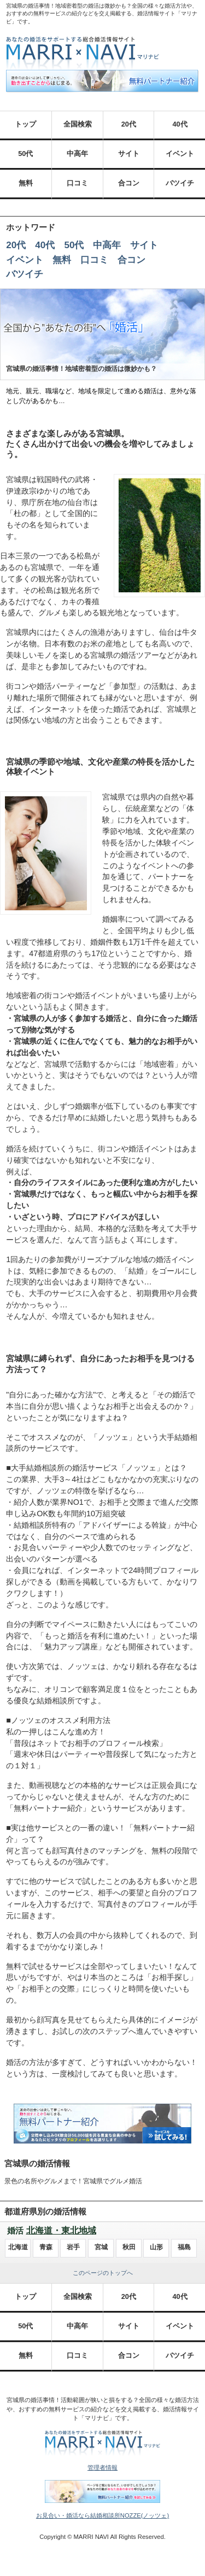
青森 (45, 2247)
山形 (156, 2247)
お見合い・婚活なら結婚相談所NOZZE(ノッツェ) (102, 2515)
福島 (184, 2247)
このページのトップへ (103, 2272)
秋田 (129, 2247)
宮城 (101, 2247)
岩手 (73, 2247)
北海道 (18, 2247)
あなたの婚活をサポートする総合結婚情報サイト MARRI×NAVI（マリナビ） (82, 53)
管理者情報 (102, 2467)
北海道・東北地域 (61, 2230)
